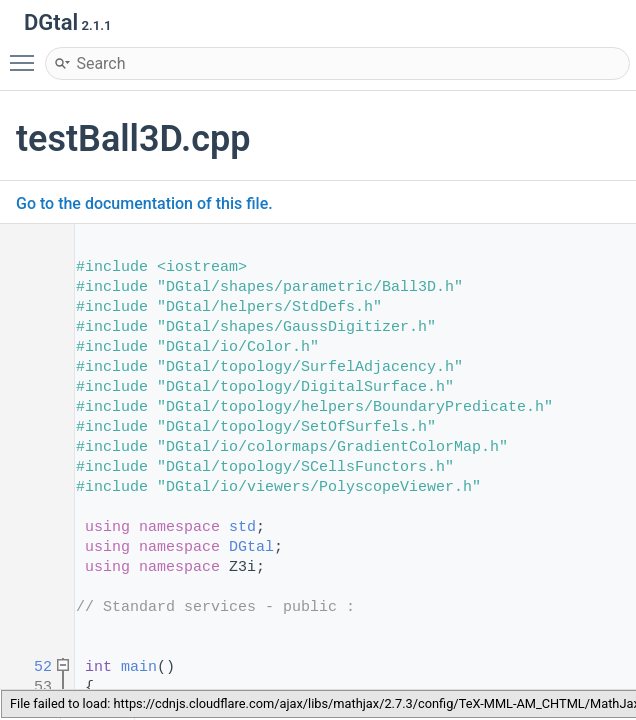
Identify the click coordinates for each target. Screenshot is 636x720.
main (139, 667)
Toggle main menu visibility (27, 54)
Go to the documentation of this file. (144, 203)
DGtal (251, 547)
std (242, 527)
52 (29, 667)
